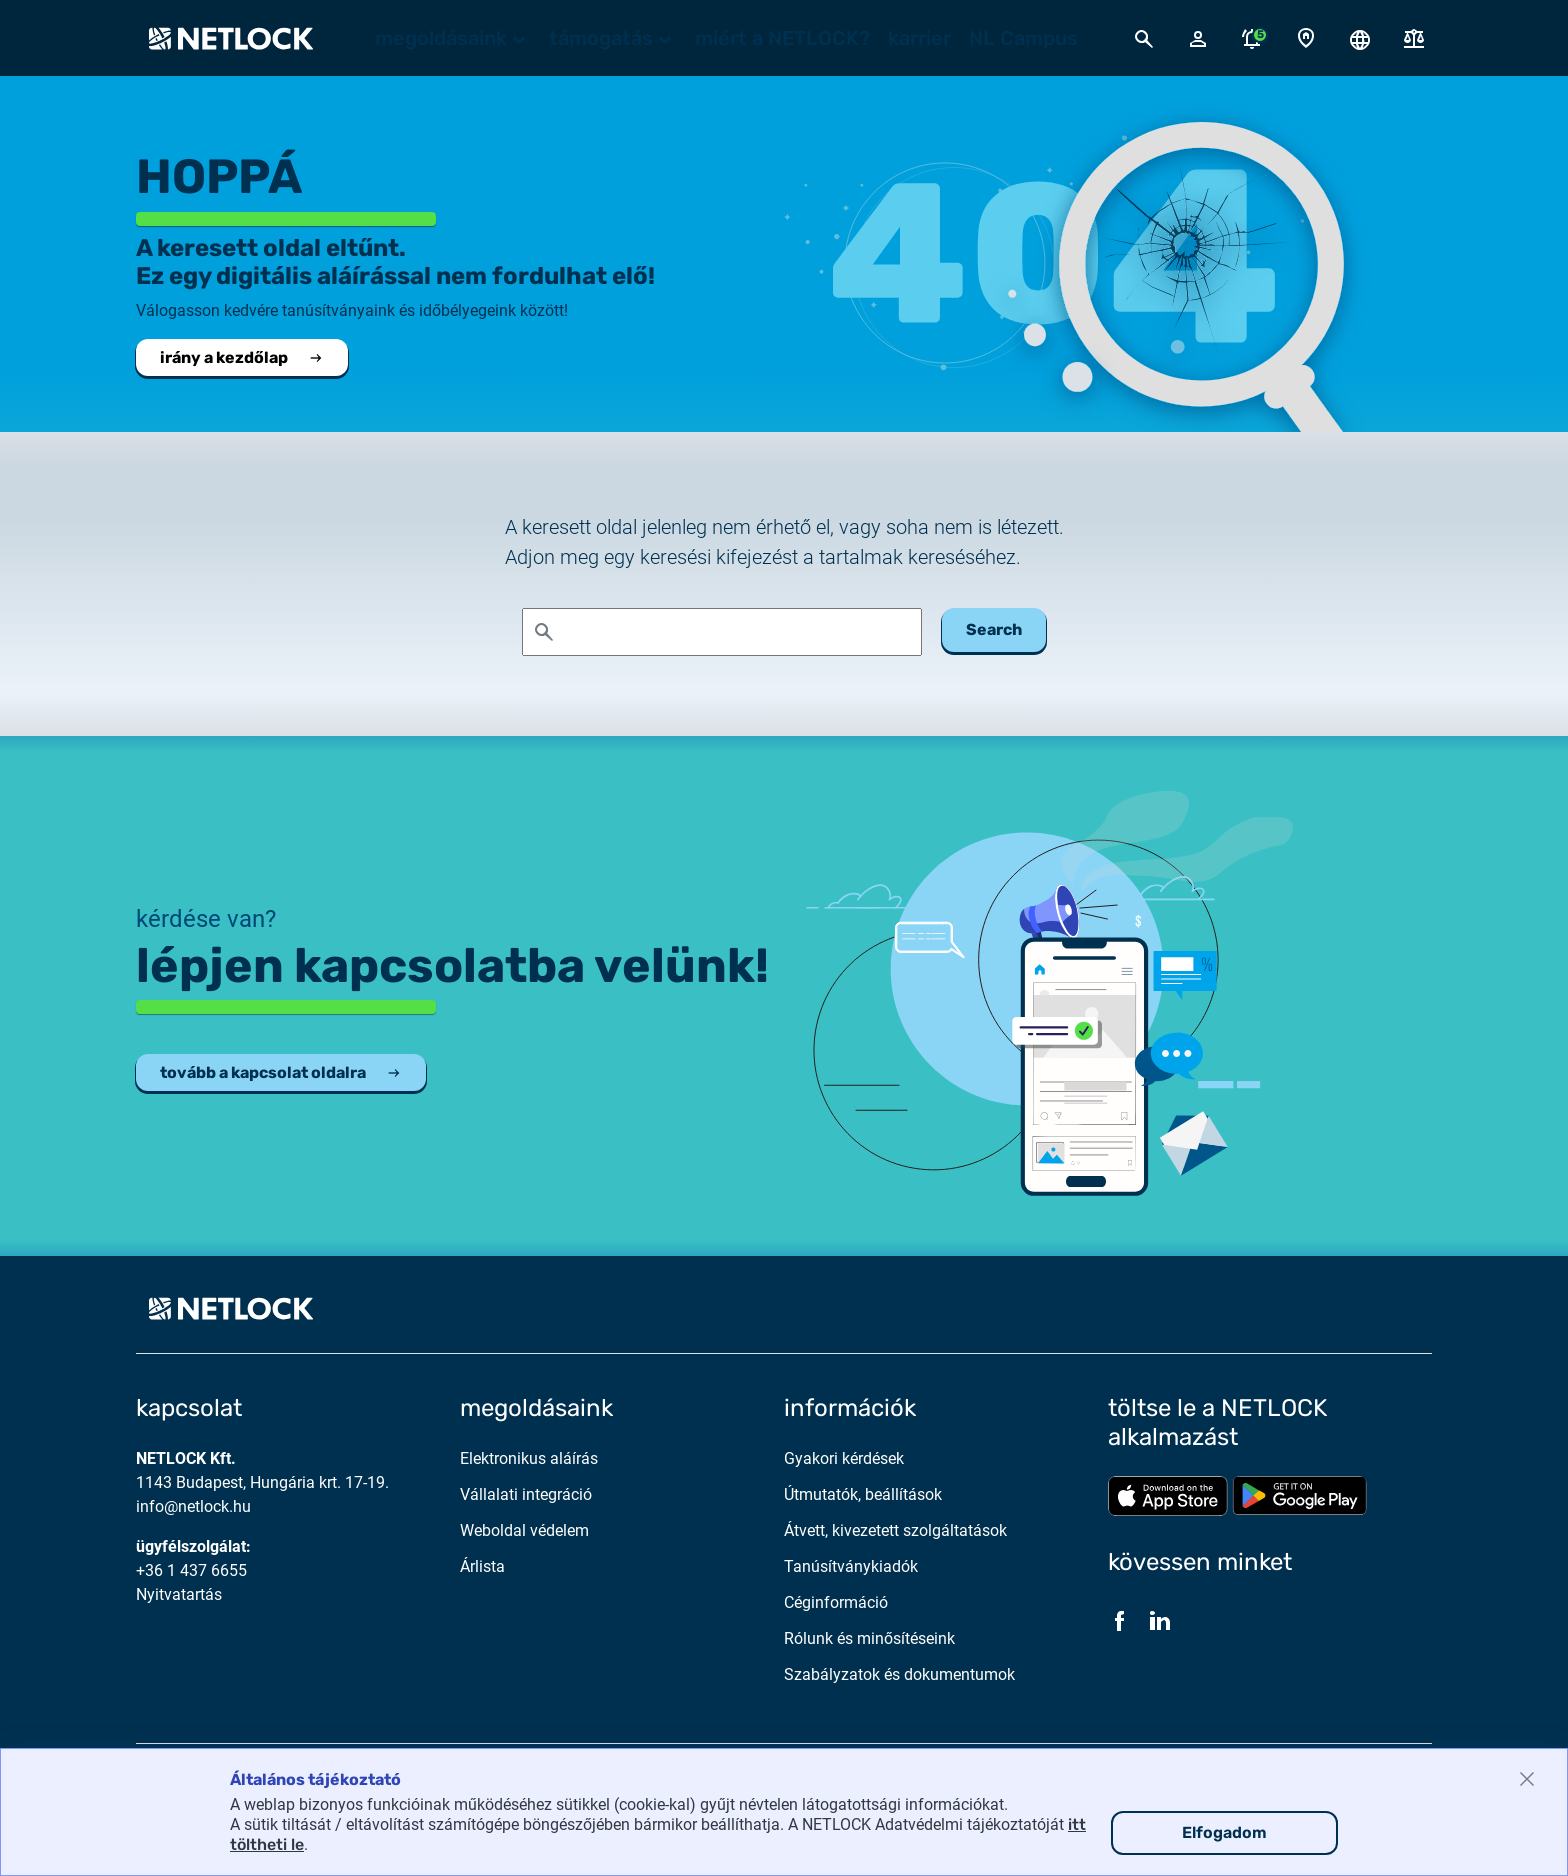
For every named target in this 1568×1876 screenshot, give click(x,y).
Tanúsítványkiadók (851, 1566)
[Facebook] (1120, 1620)
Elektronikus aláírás (529, 1458)
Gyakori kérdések (844, 1458)
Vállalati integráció (526, 1494)
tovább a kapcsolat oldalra (281, 1072)
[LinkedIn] (1160, 1620)
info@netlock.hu (193, 1506)
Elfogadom (1224, 1832)
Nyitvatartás (179, 1594)
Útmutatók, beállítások (863, 1494)
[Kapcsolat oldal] (1306, 38)
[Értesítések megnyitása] (1252, 38)
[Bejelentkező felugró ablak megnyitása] (1198, 38)
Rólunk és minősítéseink (869, 1638)
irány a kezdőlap (242, 357)
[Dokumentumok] (1414, 38)
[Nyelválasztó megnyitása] (1360, 38)
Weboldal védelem (524, 1530)
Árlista (482, 1566)
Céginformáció (836, 1602)
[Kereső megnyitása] (1144, 38)
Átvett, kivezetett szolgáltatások (895, 1530)
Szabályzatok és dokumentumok (899, 1674)
